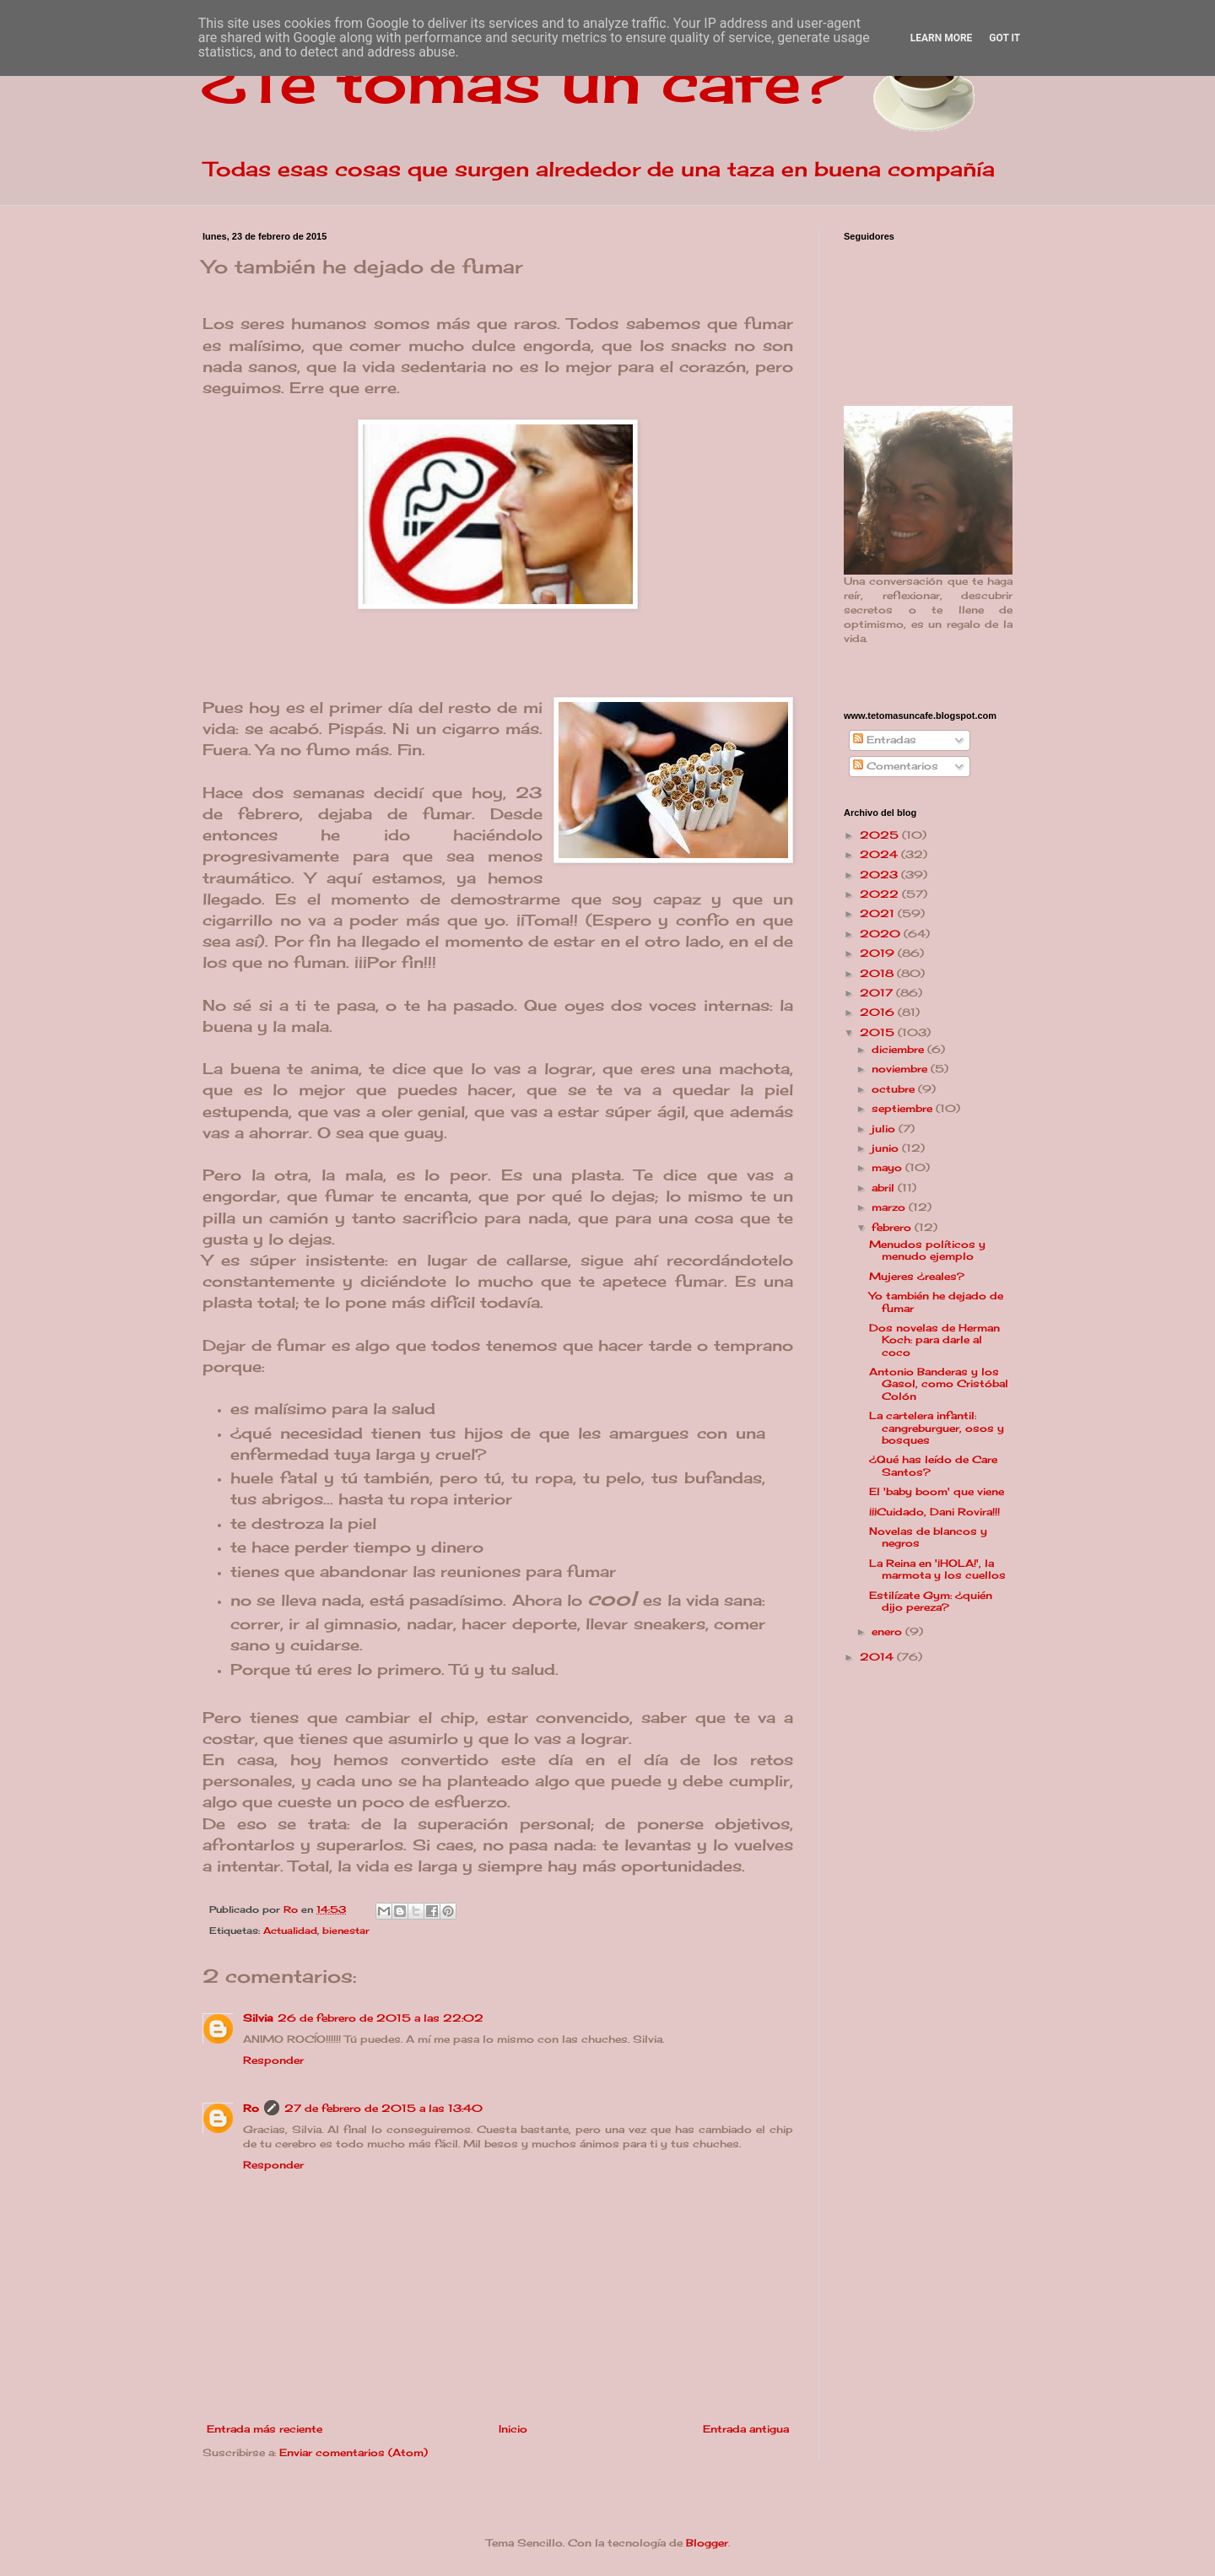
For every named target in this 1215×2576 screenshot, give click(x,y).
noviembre (901, 1068)
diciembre (899, 1049)
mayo (888, 1167)
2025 (881, 835)
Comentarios (895, 765)
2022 (881, 894)
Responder (273, 2060)
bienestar (346, 1930)
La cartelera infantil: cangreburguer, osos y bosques (936, 1427)
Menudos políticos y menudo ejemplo (927, 1250)
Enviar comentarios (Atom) (353, 2452)
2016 (879, 1012)
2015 (879, 1032)
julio (885, 1128)
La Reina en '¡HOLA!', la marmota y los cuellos (937, 1569)
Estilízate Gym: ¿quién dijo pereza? (930, 1601)
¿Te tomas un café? (523, 81)
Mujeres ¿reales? (916, 1276)
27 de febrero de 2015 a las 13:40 (383, 2108)
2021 (879, 913)
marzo (890, 1207)
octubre (895, 1089)
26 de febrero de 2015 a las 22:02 (380, 2018)
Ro (251, 2108)
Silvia (258, 2018)
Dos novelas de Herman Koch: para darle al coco (934, 1339)
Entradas (884, 739)
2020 (882, 933)
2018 (878, 973)
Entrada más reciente (264, 2428)
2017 (878, 992)
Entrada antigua (746, 2428)
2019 (879, 953)
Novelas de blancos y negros (928, 1537)
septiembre (904, 1108)
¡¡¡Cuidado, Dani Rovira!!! (934, 1511)
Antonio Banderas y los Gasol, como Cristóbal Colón (938, 1383)
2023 (880, 874)
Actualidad (290, 1930)
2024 (880, 854)
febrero (893, 1227)
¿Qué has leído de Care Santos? (933, 1465)
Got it (1004, 38)
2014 (878, 1656)
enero (888, 1631)
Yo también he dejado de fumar (936, 1301)
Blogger (707, 2542)
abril (885, 1187)
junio (887, 1148)
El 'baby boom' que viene (936, 1491)
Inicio (513, 2428)
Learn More (941, 38)
